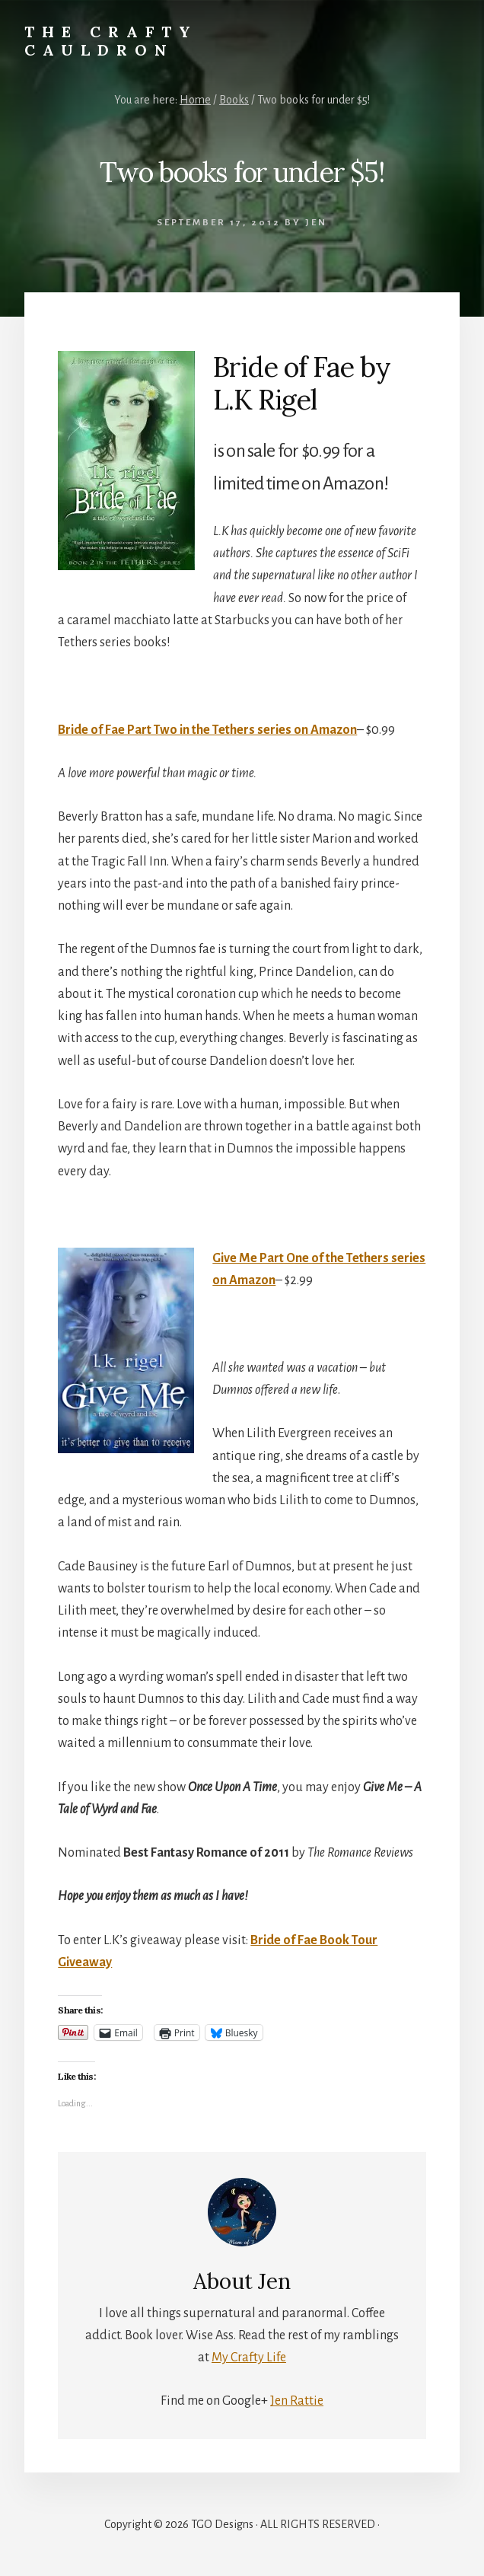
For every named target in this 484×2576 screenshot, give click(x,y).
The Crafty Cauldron (111, 40)
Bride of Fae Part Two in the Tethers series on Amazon (207, 730)
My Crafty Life (249, 2357)
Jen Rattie (296, 2401)
